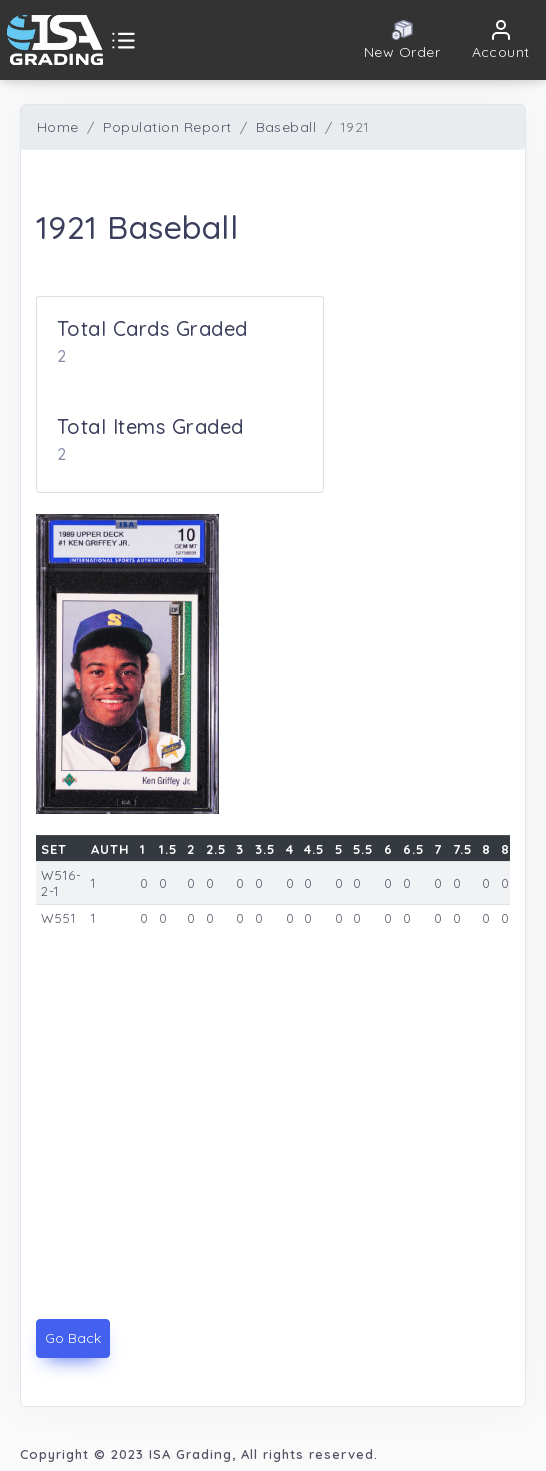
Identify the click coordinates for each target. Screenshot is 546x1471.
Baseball (286, 127)
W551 (58, 918)
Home (58, 127)
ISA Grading (190, 1454)
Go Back (73, 1338)
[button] (501, 40)
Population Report (168, 127)
